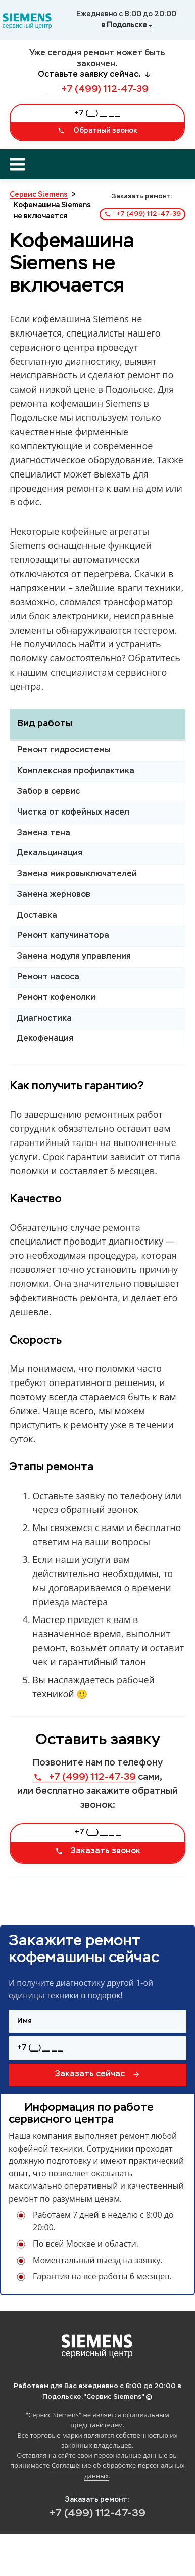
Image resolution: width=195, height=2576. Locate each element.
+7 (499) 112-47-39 (97, 89)
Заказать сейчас (97, 2074)
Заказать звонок (97, 1851)
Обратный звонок (97, 130)
